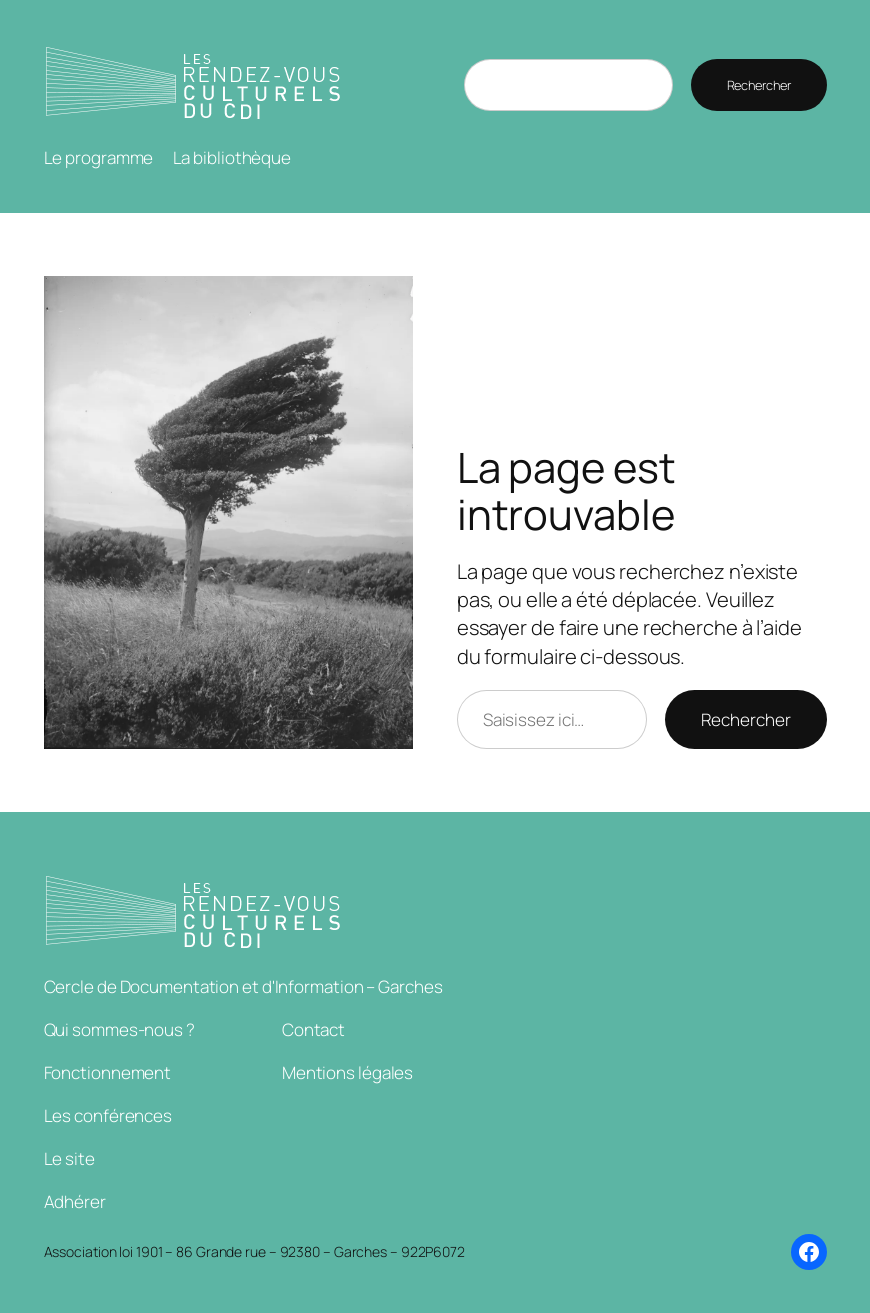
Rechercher (759, 85)
